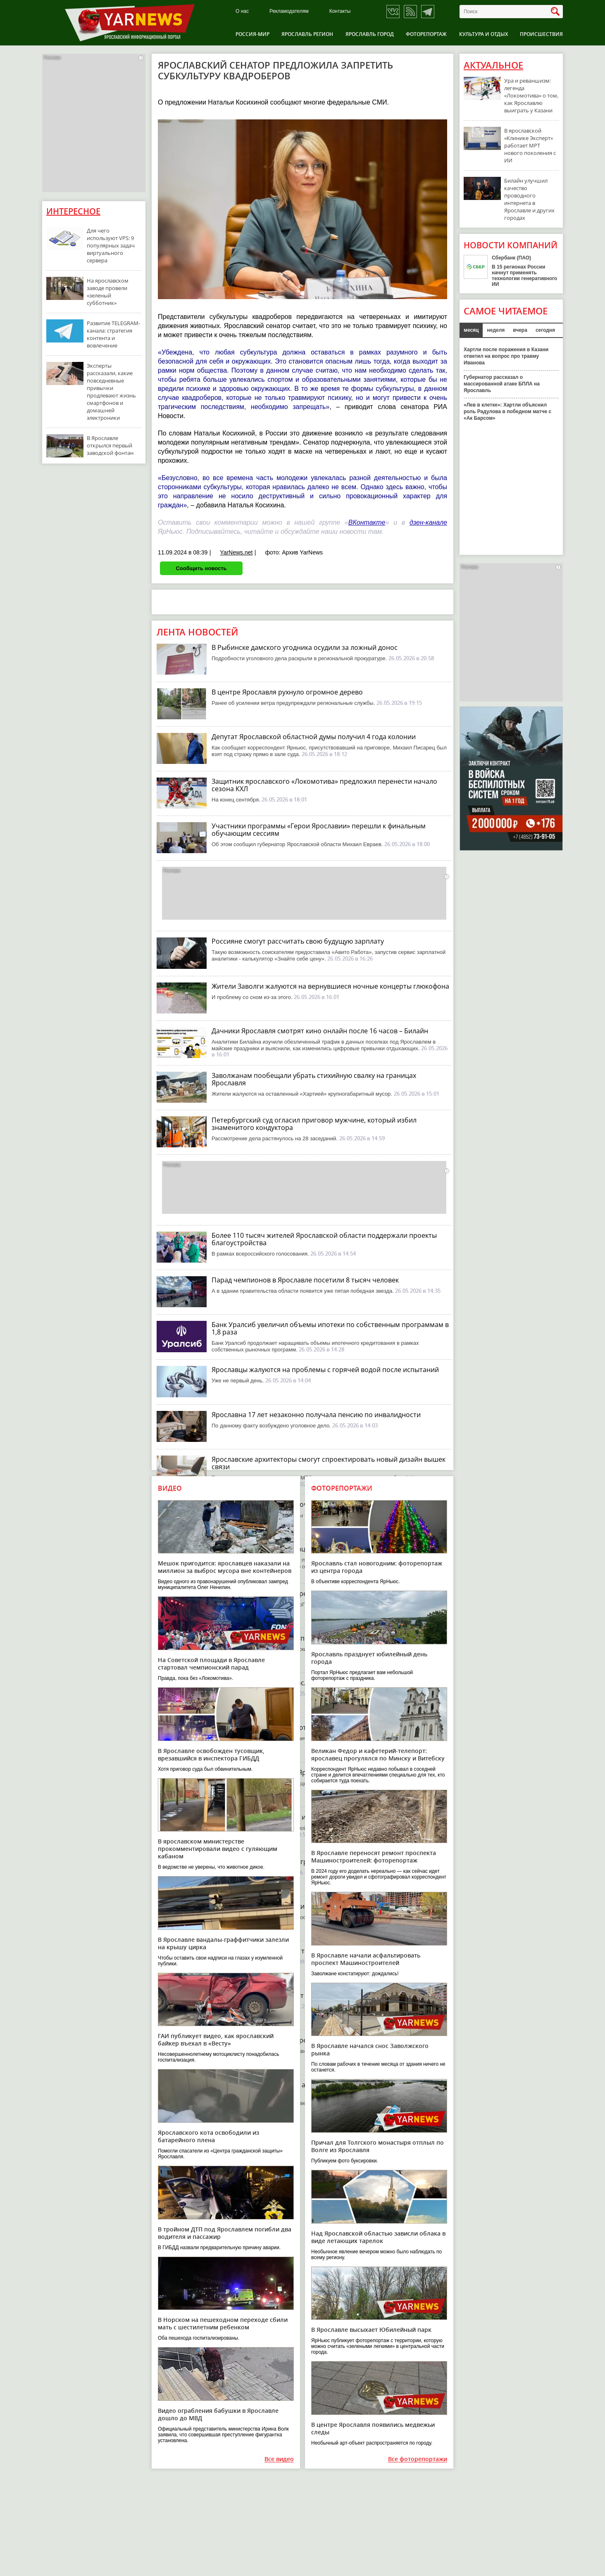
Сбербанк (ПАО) (511, 258)
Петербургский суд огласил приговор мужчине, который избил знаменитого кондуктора (314, 1123)
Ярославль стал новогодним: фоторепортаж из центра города (376, 1567)
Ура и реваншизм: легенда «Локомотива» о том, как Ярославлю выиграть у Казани (531, 95)
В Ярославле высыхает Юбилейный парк (371, 2329)
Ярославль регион (307, 34)
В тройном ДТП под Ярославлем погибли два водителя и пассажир (224, 2233)
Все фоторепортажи (417, 2459)
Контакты (340, 11)
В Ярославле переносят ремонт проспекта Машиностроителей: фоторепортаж (373, 1856)
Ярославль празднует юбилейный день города (369, 1657)
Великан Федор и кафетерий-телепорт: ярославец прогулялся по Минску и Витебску (378, 1754)
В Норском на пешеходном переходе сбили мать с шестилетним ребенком (223, 2323)
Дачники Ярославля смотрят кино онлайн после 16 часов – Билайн (320, 1031)
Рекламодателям (289, 11)
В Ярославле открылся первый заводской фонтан (110, 445)
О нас (242, 11)
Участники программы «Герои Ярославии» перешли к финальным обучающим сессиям (319, 829)
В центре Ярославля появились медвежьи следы (373, 2428)
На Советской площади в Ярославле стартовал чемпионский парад (211, 1663)
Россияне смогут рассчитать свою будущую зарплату (298, 941)
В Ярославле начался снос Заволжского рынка (370, 2049)
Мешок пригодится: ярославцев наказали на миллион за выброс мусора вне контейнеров (224, 1567)
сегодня (545, 330)
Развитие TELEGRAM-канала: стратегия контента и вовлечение (113, 334)
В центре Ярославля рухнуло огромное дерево (287, 692)
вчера (520, 330)
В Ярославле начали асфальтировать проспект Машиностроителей (365, 1959)
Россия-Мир (252, 34)
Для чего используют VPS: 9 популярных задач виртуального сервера (111, 245)
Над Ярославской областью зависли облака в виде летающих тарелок (378, 2237)
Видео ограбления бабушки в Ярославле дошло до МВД (218, 2414)
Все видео (279, 2459)
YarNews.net (236, 552)
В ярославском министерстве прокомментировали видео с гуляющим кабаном (217, 1848)
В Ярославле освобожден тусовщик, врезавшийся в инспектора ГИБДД (211, 1754)
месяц (471, 330)
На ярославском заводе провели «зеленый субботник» (108, 292)
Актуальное (493, 65)
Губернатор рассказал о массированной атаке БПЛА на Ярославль (502, 383)
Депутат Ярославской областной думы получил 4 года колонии (314, 736)
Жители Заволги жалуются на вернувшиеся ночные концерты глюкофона (330, 986)
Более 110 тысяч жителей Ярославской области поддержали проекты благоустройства (324, 1239)
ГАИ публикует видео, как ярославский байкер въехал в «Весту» (216, 2039)
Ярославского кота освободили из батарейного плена (208, 2136)
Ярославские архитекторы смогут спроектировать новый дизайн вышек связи (328, 1463)
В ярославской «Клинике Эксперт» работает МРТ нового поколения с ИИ (530, 145)
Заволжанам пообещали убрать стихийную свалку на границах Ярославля (314, 1079)
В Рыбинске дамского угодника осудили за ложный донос (305, 647)
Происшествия (541, 34)
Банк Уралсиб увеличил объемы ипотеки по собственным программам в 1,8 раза (330, 1328)
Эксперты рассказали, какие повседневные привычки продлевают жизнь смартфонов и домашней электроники (111, 391)
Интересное (73, 211)
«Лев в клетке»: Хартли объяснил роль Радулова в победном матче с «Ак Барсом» (507, 411)
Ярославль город (369, 34)
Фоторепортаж (426, 34)
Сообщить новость (201, 568)
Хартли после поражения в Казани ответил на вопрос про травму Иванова (506, 356)
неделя (496, 330)
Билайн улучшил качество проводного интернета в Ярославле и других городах (529, 199)
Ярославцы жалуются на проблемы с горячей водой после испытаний (325, 1369)
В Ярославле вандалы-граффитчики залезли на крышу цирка (223, 1943)
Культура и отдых (483, 34)
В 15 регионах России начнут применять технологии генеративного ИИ (524, 275)
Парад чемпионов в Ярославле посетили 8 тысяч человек (305, 1280)
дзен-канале (428, 522)
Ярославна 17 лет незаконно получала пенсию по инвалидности (316, 1414)
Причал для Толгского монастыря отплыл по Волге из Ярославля (377, 2146)
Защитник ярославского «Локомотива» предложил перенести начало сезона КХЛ (324, 785)
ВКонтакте (367, 522)
